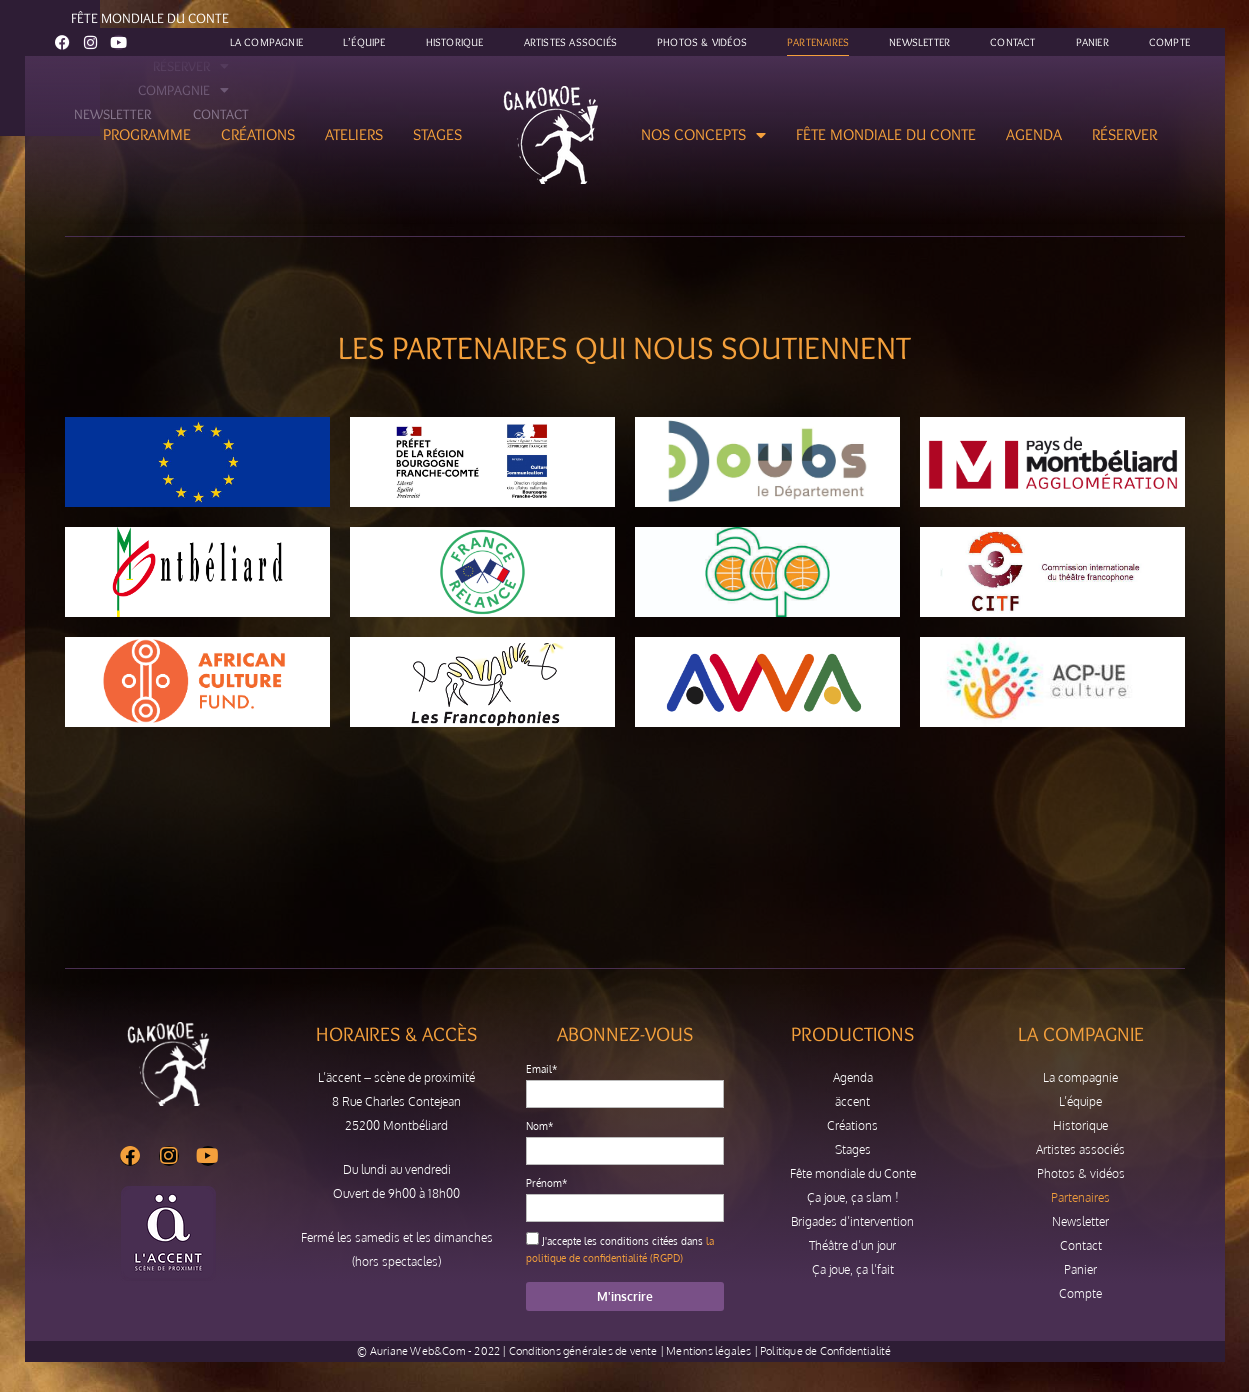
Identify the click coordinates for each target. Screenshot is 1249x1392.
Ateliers (354, 134)
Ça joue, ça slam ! (853, 1197)
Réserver (1124, 134)
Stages (437, 134)
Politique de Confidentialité (826, 1351)
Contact (1012, 42)
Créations (258, 134)
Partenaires (818, 42)
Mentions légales (708, 1351)
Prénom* (546, 1183)
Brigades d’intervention (852, 1221)
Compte (1169, 42)
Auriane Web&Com (418, 1351)
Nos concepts (703, 135)
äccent (852, 1101)
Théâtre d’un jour (852, 1245)
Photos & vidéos (702, 42)
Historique (455, 42)
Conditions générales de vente (583, 1351)
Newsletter (919, 42)
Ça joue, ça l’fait (853, 1269)
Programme (147, 134)
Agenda (1034, 134)
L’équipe (364, 42)
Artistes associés (570, 42)
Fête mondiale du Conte (886, 134)
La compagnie (266, 42)
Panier (1092, 42)
